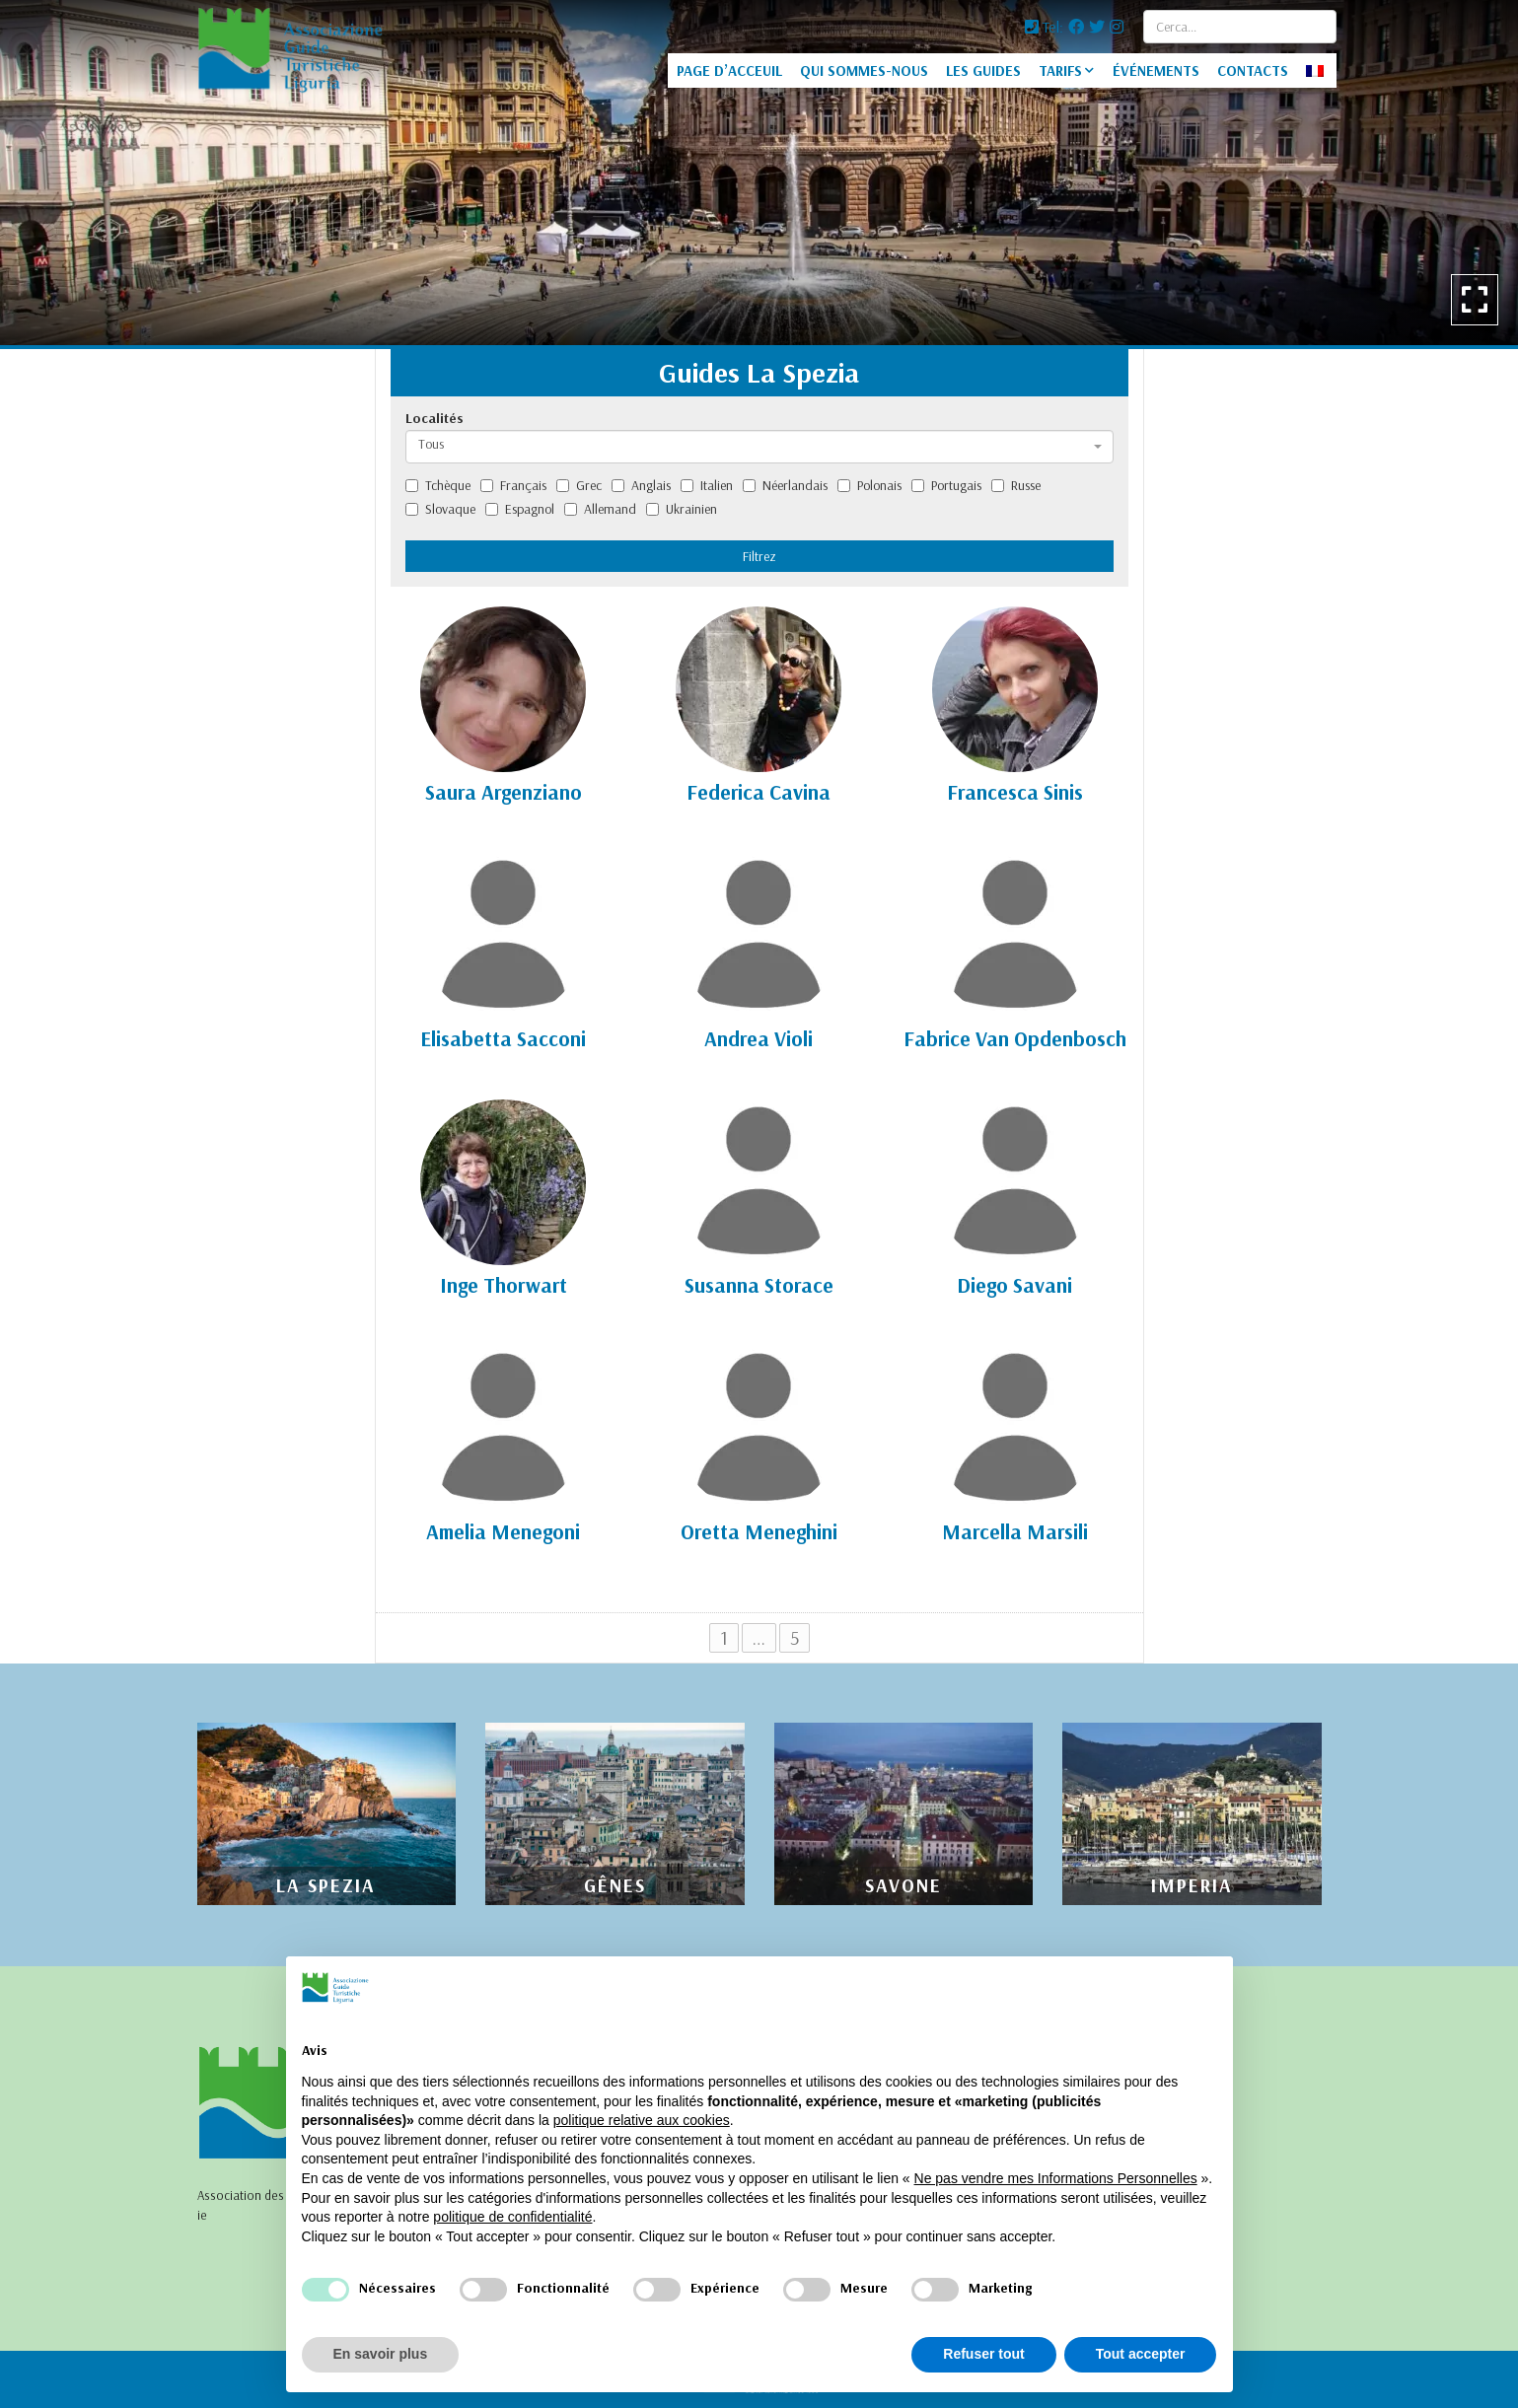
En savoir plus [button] (380, 2354)
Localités (434, 418)
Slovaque (440, 509)
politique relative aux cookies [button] (641, 2120)
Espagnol (519, 509)
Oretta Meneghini (759, 1531)
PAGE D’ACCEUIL (729, 70)
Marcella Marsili (1015, 1531)
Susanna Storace (759, 1285)
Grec (579, 485)
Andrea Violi (758, 1038)
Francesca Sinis (1015, 792)
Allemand (600, 509)
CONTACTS (1252, 70)
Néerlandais (785, 485)
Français (513, 485)
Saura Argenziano (503, 792)
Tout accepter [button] (1141, 2354)
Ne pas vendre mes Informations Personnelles (1055, 2178)
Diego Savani (1014, 1285)
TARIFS (1060, 70)
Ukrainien (681, 509)
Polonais (869, 485)
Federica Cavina (759, 792)
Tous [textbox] (431, 444)
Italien (707, 485)
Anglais (641, 485)
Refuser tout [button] (983, 2354)
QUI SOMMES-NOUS (864, 70)
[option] (759, 172)
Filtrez (759, 556)
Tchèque (437, 485)
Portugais (946, 485)
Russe (1016, 485)
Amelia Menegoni (503, 1531)
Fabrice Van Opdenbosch (1015, 1038)
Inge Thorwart (503, 1285)
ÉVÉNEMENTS (1156, 70)
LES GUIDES (983, 70)
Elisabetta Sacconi (503, 1038)
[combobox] (759, 446)
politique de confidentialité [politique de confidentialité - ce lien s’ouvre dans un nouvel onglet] (512, 2217)
